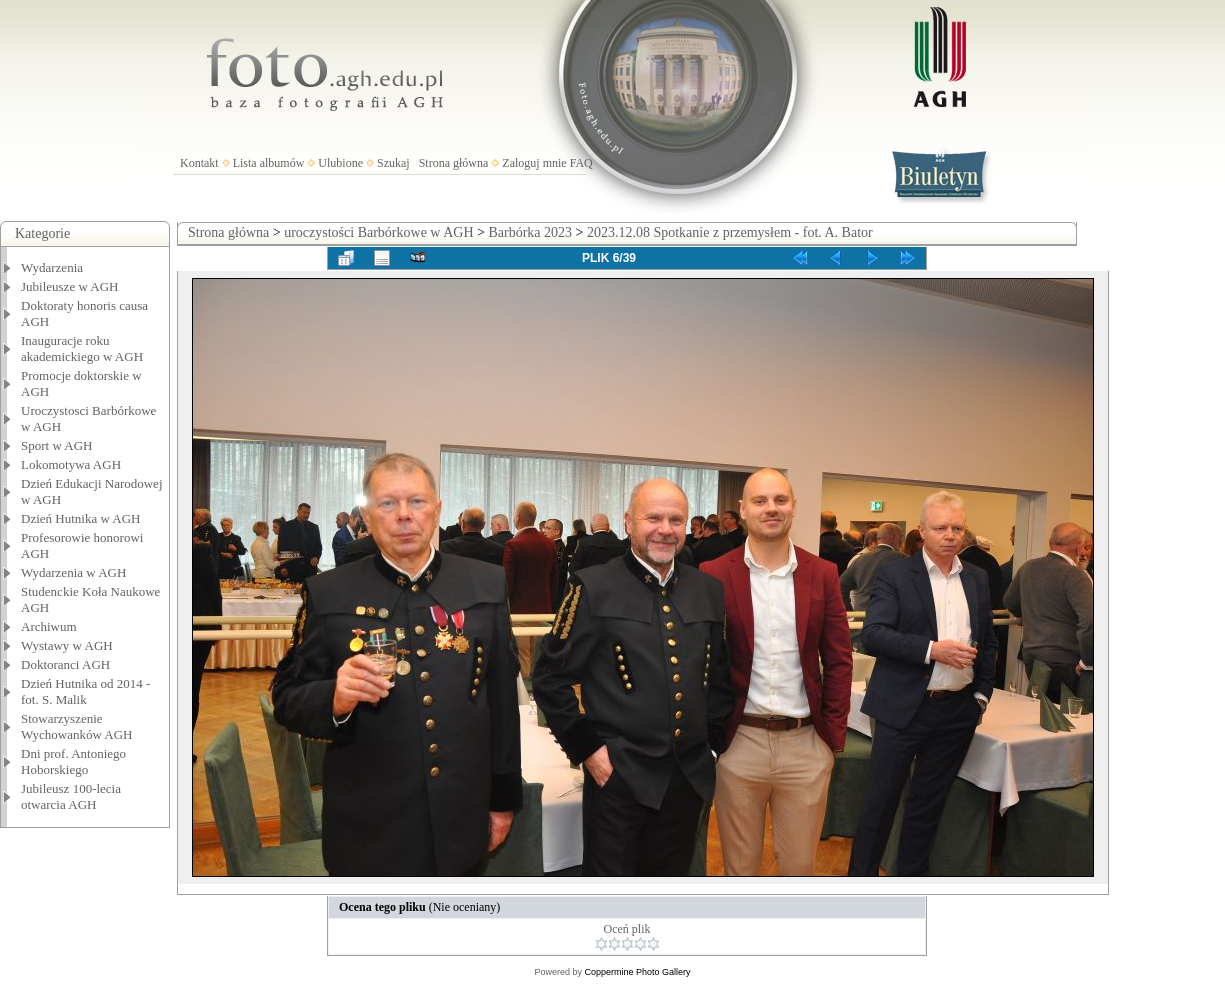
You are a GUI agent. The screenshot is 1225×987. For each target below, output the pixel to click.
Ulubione (340, 163)
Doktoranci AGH (65, 664)
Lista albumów (269, 163)
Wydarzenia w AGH (73, 572)
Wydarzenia (52, 267)
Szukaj (393, 163)
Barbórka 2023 (530, 232)
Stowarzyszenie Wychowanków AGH (77, 726)
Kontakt (199, 163)
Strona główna (454, 163)
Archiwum (49, 626)
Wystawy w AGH (67, 645)
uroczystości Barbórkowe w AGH (378, 232)
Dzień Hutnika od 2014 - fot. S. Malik (85, 691)
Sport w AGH (57, 445)
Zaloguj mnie (534, 163)
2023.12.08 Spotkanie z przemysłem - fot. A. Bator (730, 232)
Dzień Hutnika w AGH (81, 518)
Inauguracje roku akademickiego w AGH (82, 348)
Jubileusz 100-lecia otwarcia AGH (71, 796)
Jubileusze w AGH (70, 286)
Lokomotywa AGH (71, 464)
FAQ (581, 163)
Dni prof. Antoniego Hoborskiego (73, 761)
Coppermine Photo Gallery (637, 972)
